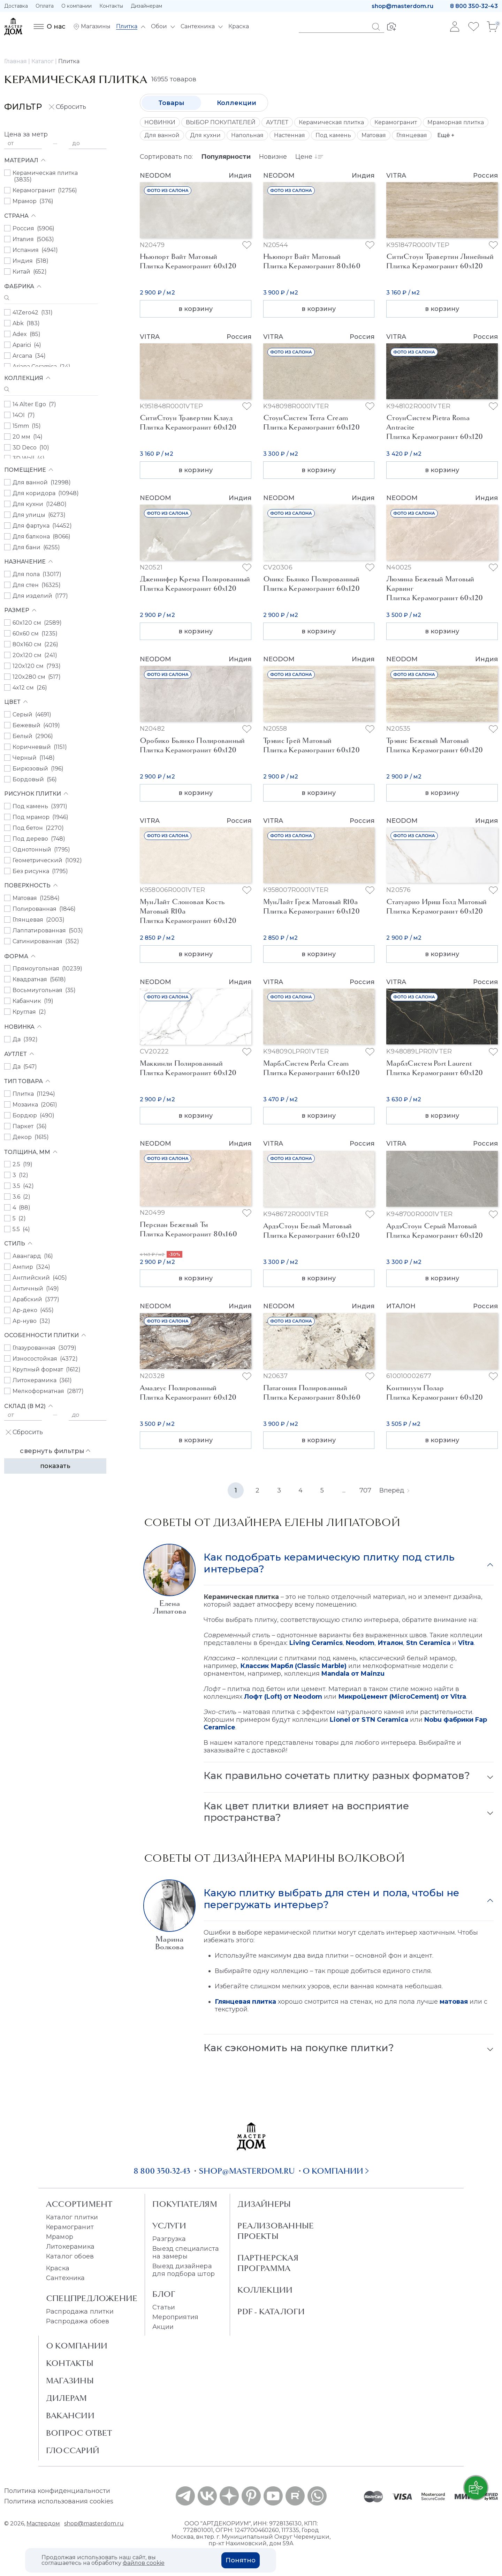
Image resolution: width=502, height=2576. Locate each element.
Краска (57, 2268)
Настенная (289, 135)
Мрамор (59, 2237)
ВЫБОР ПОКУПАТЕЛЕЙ (221, 122)
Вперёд (394, 1490)
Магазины (70, 2380)
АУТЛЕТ (277, 122)
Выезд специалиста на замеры (185, 2252)
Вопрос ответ (79, 2433)
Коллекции (236, 103)
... (343, 1490)
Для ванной (162, 135)
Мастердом (43, 2523)
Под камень (333, 135)
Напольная (247, 135)
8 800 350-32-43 (474, 6)
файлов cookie (144, 2563)
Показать (55, 1466)
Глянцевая (411, 135)
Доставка (16, 6)
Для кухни (205, 135)
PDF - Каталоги (271, 2311)
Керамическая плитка (331, 122)
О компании (76, 6)
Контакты (111, 6)
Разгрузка (168, 2239)
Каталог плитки (72, 2217)
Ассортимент (79, 2204)
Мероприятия (175, 2317)
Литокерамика (70, 2246)
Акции (163, 2327)
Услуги (169, 2225)
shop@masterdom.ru (402, 6)
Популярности (226, 157)
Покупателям (184, 2204)
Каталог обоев (70, 2256)
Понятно (241, 2560)
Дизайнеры (264, 2204)
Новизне (273, 157)
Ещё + (446, 135)
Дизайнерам (146, 6)
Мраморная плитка (455, 122)
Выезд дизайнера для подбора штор (183, 2270)
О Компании (76, 2345)
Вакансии (70, 2415)
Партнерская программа (267, 2263)
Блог (163, 2294)
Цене (309, 157)
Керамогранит (395, 122)
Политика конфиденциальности (57, 2491)
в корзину (195, 309)
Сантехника (65, 2278)
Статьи (163, 2307)
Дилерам (66, 2398)
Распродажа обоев (77, 2321)
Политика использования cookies (58, 2501)
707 (365, 1490)
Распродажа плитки (80, 2311)
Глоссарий (72, 2450)
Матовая (374, 135)
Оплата (45, 6)
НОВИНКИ (159, 122)
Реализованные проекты (275, 2230)
